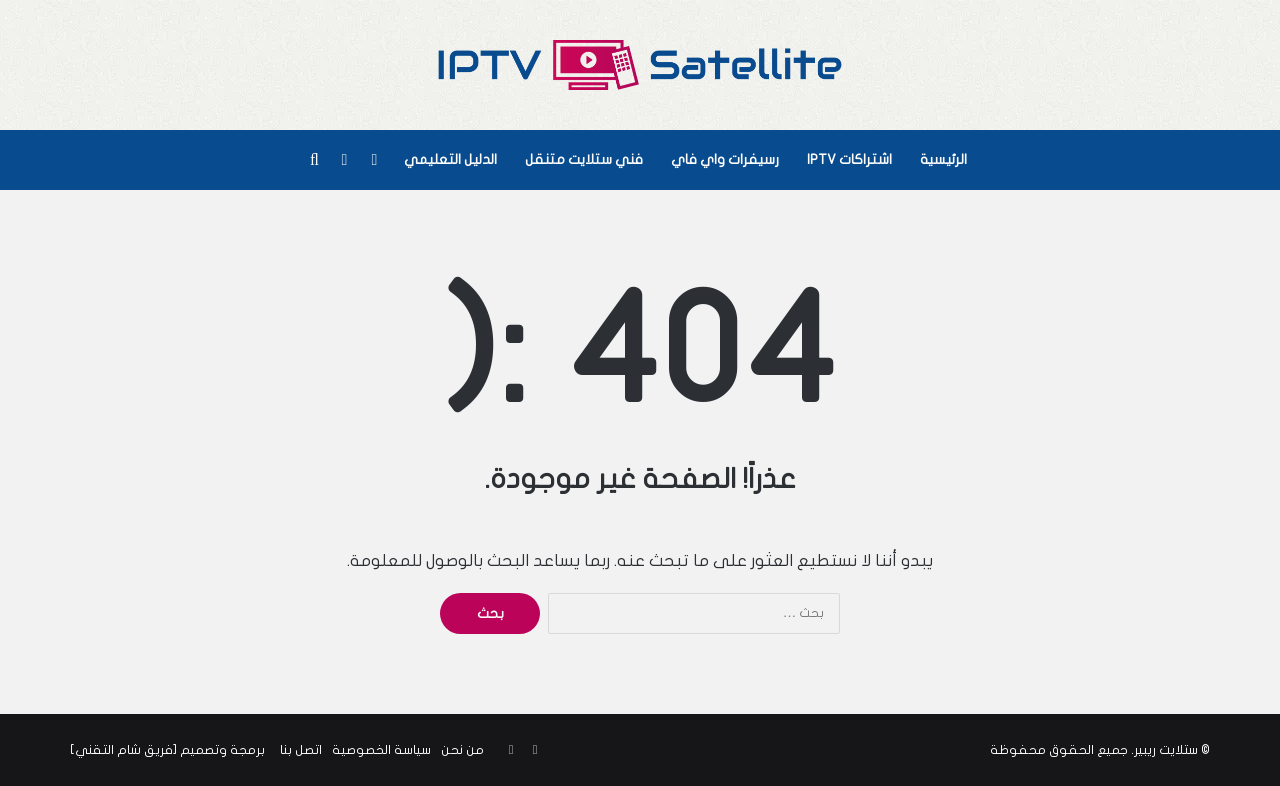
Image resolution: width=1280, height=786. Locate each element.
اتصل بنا (301, 750)
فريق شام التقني (124, 750)
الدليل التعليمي (450, 159)
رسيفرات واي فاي (725, 159)
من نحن (462, 750)
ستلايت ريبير (1166, 750)
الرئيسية (943, 159)
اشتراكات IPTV (849, 159)
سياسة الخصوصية (381, 750)
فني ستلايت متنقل (584, 159)
